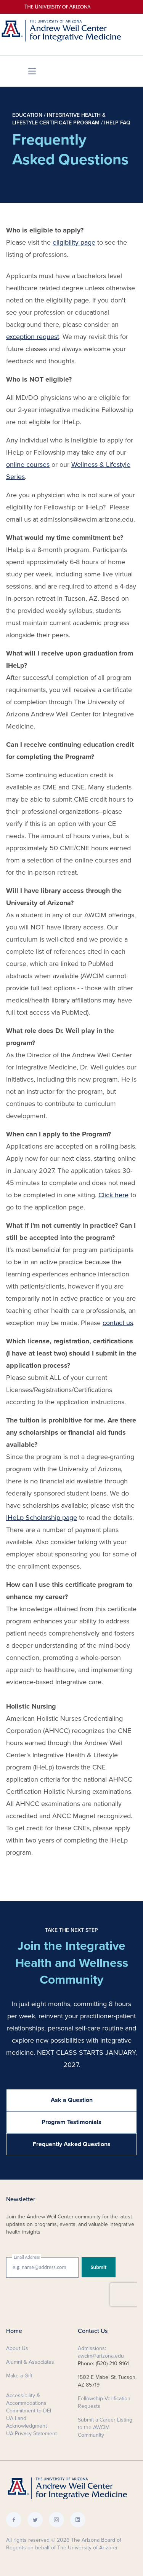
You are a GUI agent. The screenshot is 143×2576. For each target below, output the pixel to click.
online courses (28, 464)
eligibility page (74, 242)
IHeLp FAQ (117, 122)
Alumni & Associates (30, 2362)
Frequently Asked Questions (72, 2144)
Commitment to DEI (28, 2410)
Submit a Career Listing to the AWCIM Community (105, 2427)
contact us (118, 1323)
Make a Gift (19, 2375)
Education (27, 115)
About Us (17, 2348)
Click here (113, 1195)
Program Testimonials (71, 2122)
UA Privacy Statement (31, 2433)
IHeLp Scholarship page (41, 1517)
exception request (32, 337)
